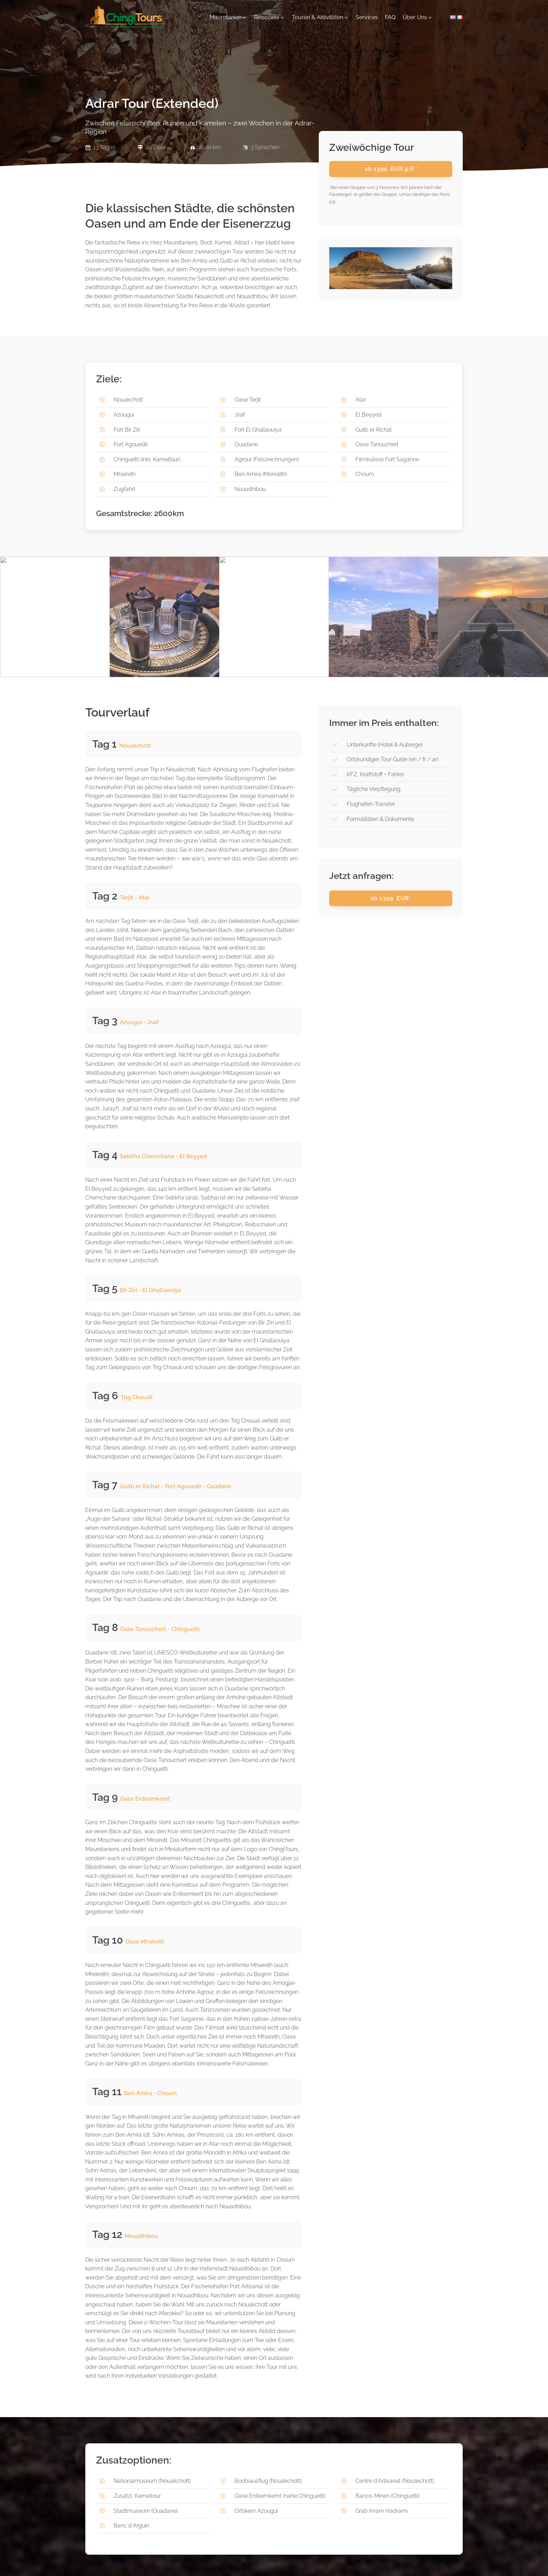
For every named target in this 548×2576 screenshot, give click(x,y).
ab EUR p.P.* (391, 169)
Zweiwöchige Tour (371, 147)
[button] (228, 17)
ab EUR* (390, 898)
